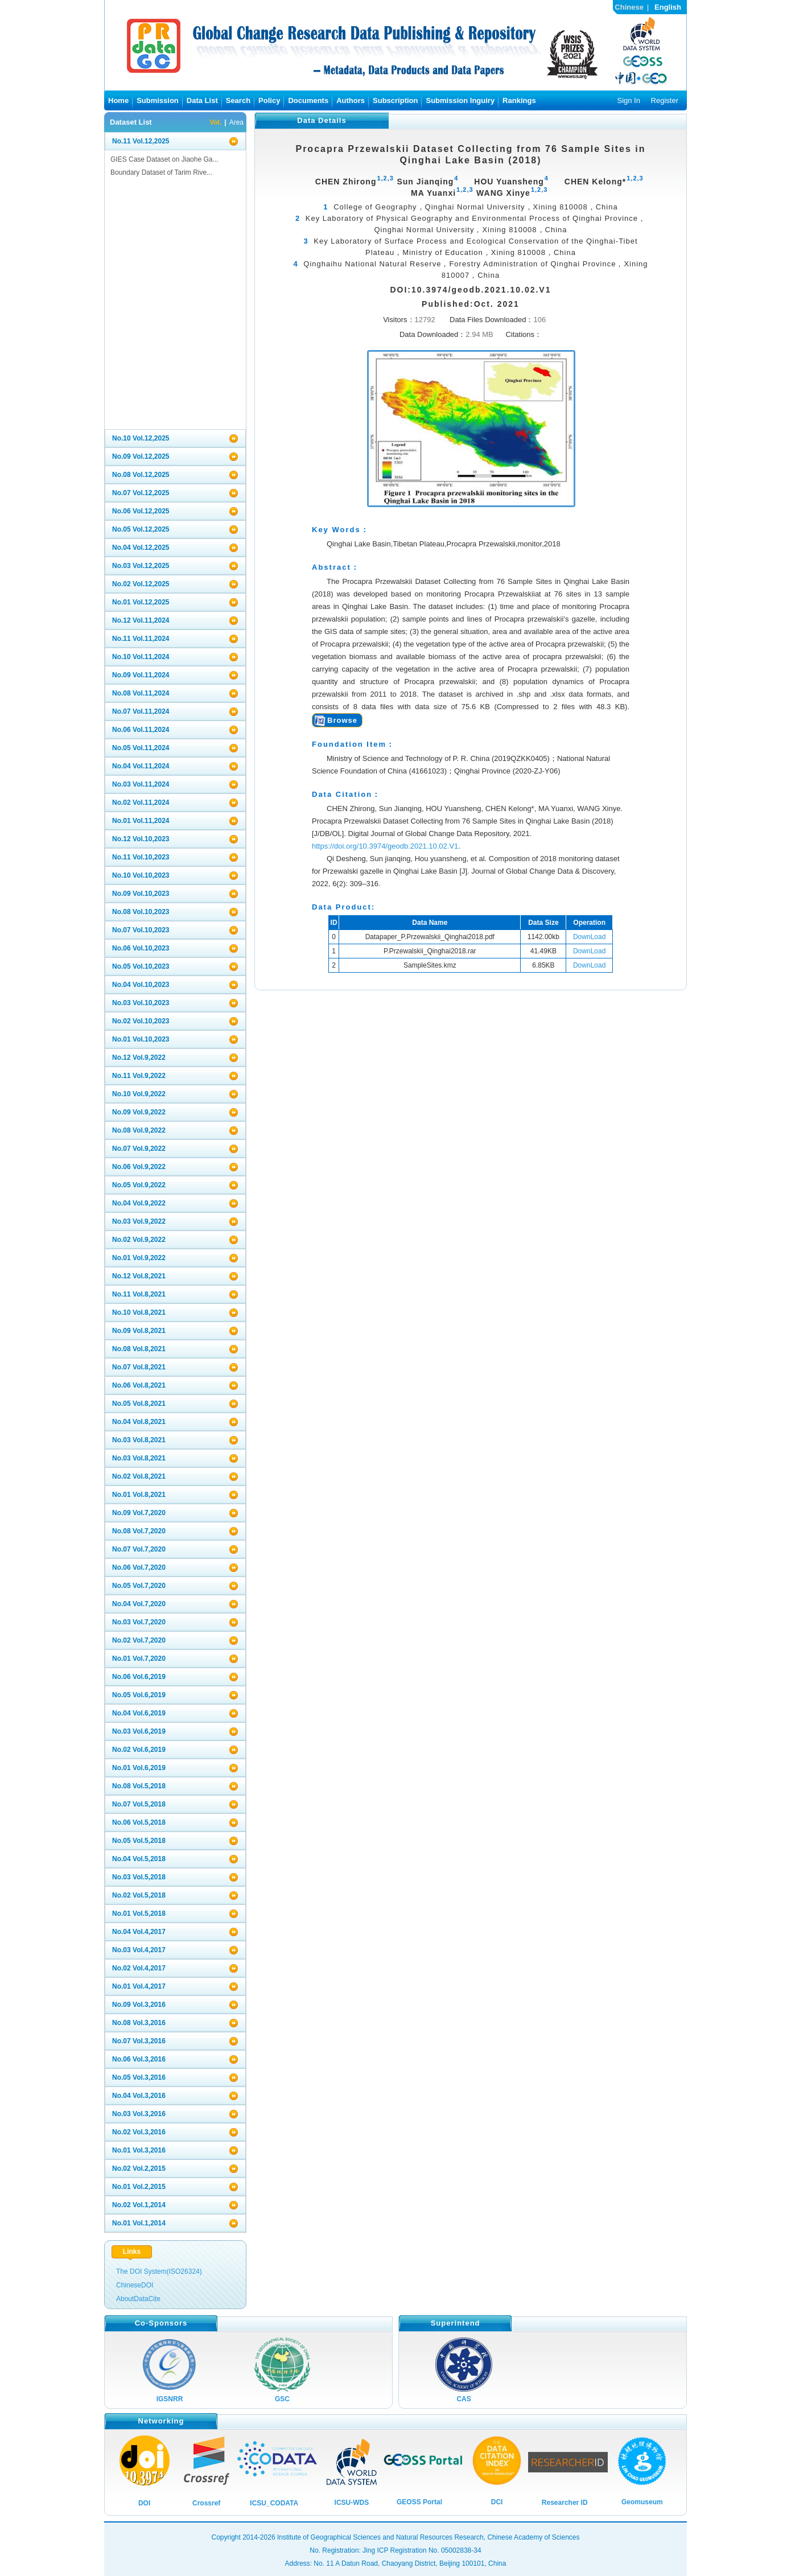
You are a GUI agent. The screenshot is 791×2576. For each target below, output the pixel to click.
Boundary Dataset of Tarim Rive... (161, 172)
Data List (202, 100)
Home (118, 100)
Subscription (395, 100)
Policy (269, 100)
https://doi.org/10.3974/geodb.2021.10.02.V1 (385, 846)
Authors (350, 100)
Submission (158, 100)
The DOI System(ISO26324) (159, 2271)
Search (238, 100)
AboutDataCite (138, 2299)
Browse (342, 720)
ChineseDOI (134, 2285)
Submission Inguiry (460, 100)
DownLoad (589, 937)
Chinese (629, 7)
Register (664, 100)
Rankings (519, 100)
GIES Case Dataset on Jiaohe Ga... (164, 159)
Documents (308, 100)
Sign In (628, 100)
